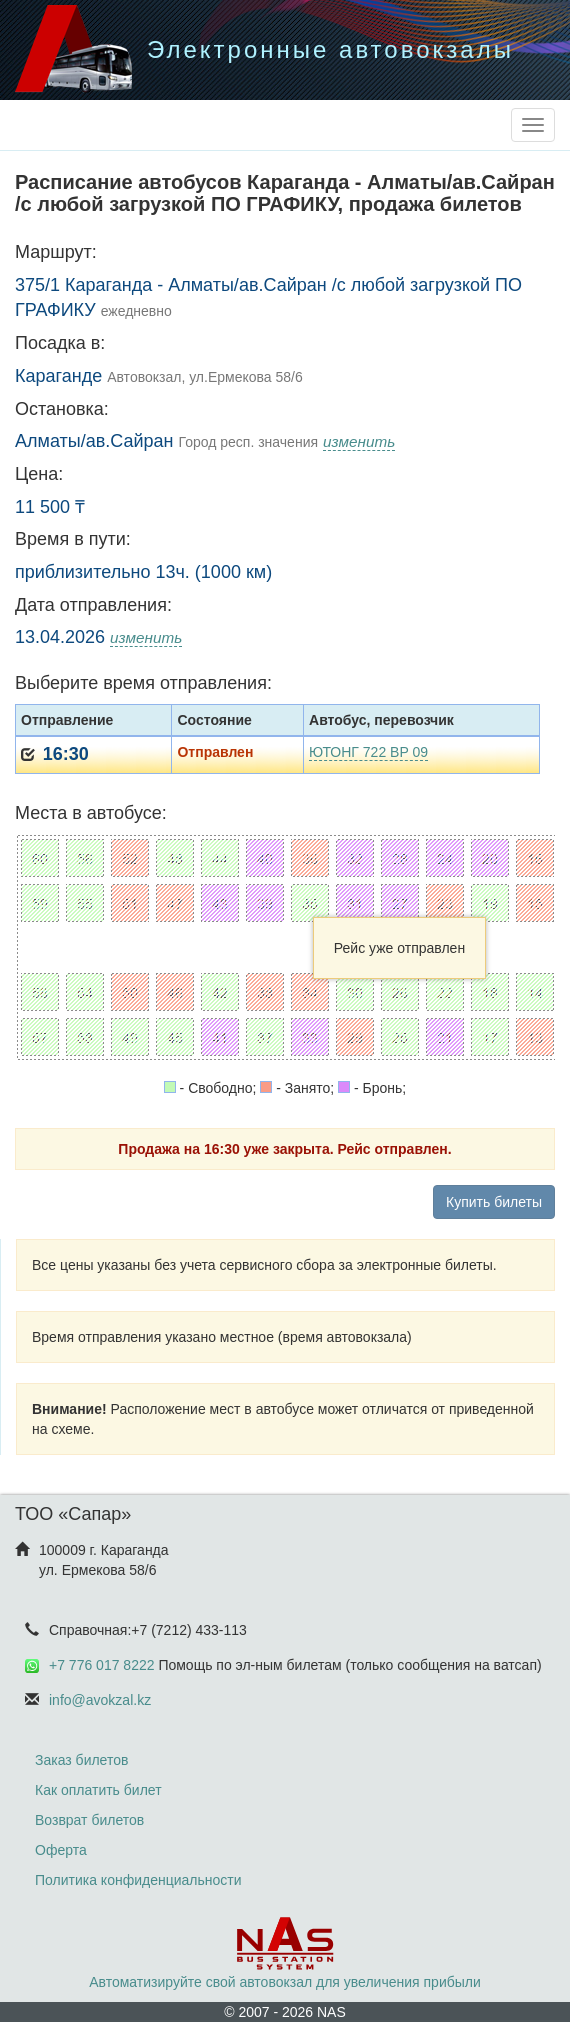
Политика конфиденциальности (138, 1880)
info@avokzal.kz (100, 1700)
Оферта (61, 1850)
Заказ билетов (81, 1760)
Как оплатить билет (98, 1790)
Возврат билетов (89, 1820)
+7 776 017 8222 (102, 1665)
